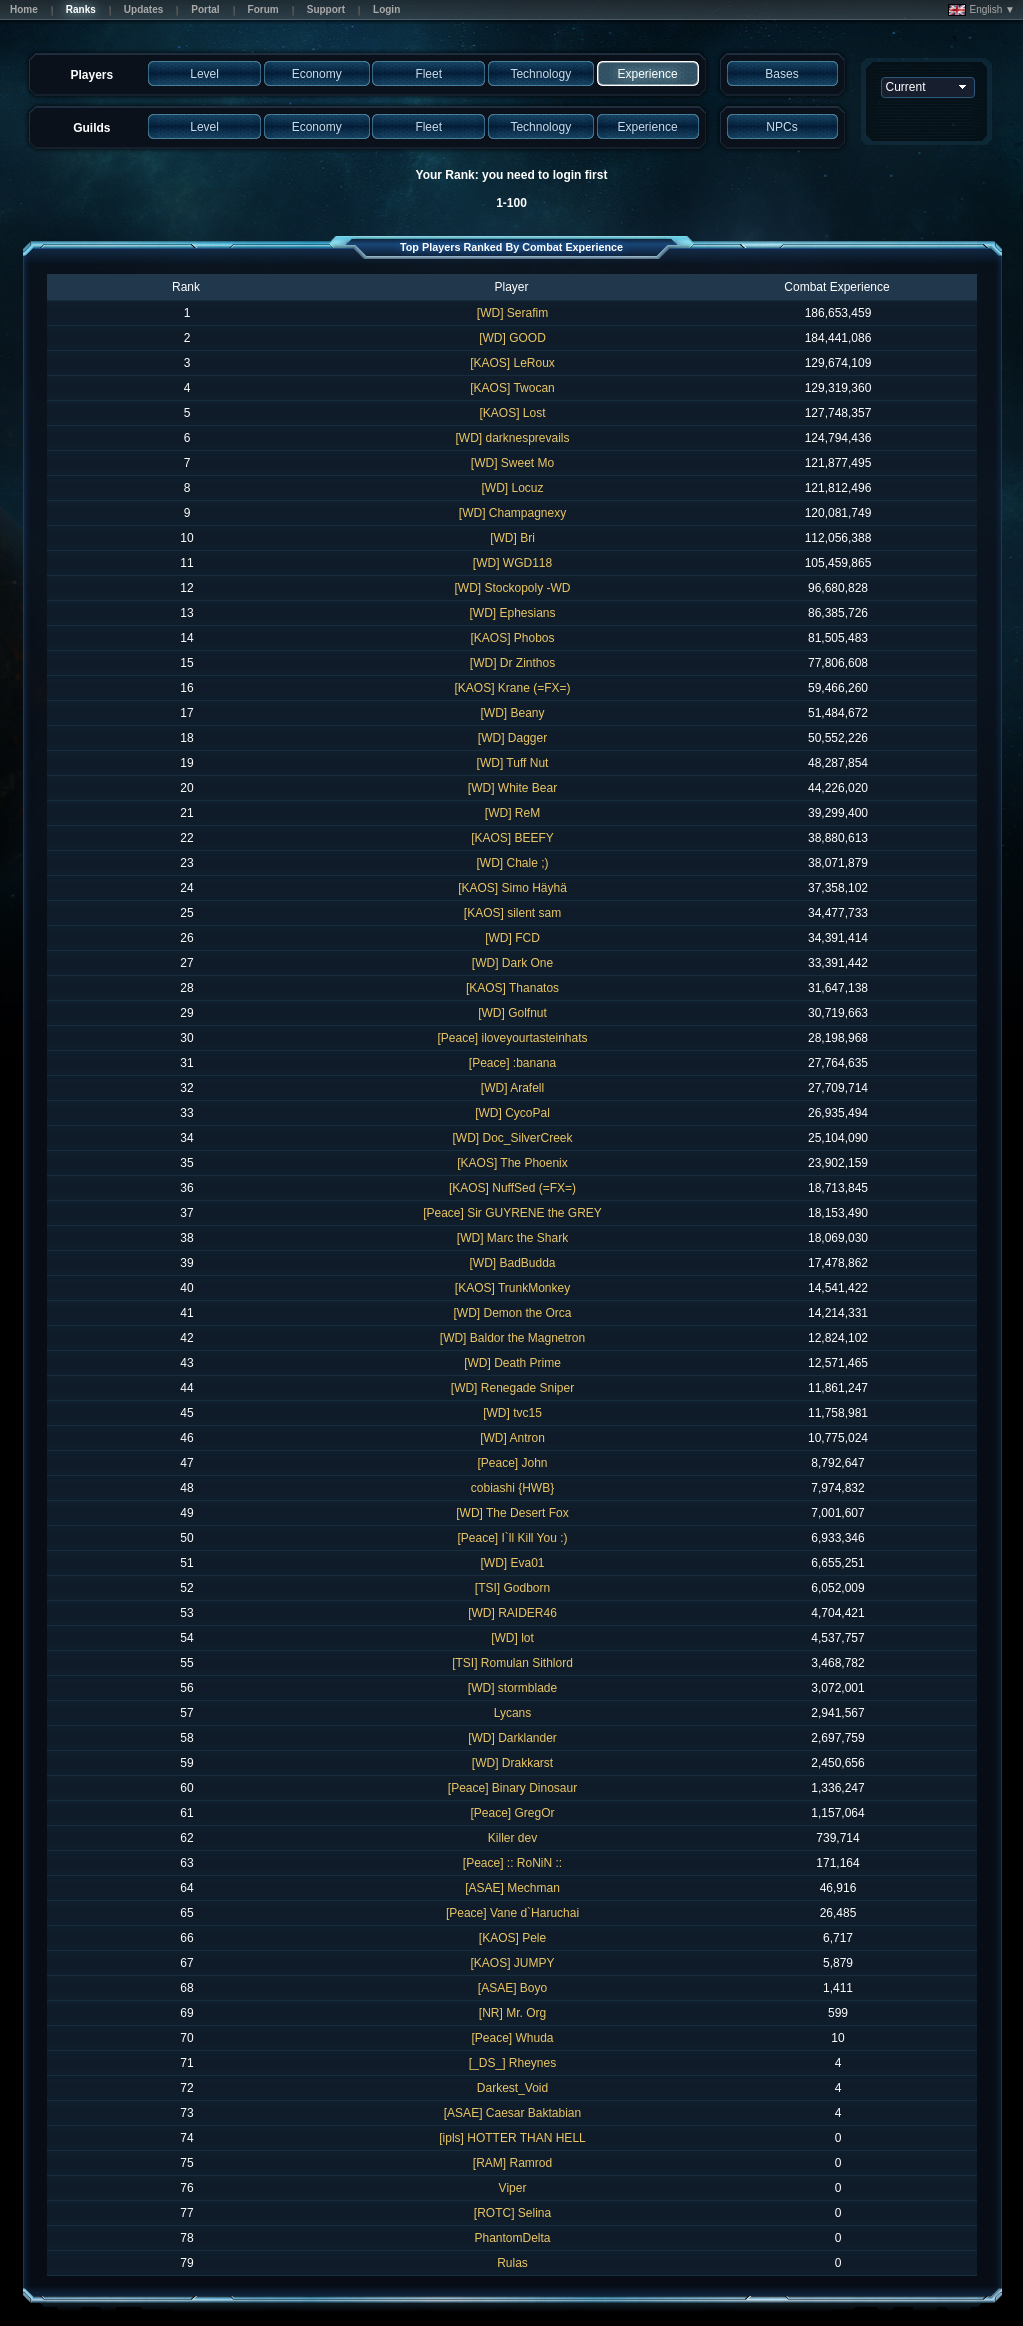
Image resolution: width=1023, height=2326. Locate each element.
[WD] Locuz (512, 488)
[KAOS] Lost (512, 413)
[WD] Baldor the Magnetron (512, 1338)
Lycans (513, 1713)
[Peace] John (512, 1463)
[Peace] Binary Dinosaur (512, 1788)
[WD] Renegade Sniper (512, 1388)
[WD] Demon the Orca (512, 1313)
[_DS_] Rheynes (512, 2063)
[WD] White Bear (512, 788)
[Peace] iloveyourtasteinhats (512, 1038)
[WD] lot (512, 1638)
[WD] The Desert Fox (512, 1513)
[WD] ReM (512, 813)
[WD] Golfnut (512, 1013)
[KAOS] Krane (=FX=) (512, 688)
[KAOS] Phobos (512, 638)
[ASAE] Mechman (512, 1888)
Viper (513, 2188)
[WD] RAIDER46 (512, 1613)
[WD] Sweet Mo (512, 463)
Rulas (512, 2263)
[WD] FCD (512, 938)
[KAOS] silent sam (512, 913)
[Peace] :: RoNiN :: (512, 1863)
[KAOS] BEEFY (512, 838)
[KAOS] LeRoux (512, 363)
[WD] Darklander (512, 1738)
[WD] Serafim (512, 313)
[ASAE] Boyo (512, 1988)
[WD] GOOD (512, 338)
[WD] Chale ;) (512, 863)
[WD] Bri (512, 538)
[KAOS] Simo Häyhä (512, 888)
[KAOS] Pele (512, 1938)
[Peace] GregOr (512, 1813)
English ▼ (981, 10)
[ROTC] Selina (512, 2213)
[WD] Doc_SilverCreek (512, 1138)
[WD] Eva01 (512, 1563)
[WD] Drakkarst (512, 1763)
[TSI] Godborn (512, 1588)
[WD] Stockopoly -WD (512, 588)
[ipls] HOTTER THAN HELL (512, 2138)
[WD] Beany (512, 713)
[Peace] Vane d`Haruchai (512, 1913)
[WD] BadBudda (512, 1263)
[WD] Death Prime (512, 1363)
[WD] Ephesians (512, 613)
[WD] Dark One (512, 963)
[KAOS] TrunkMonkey (512, 1288)
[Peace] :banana (512, 1063)
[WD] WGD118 (512, 563)
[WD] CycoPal (512, 1113)
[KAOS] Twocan (512, 388)
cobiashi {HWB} (512, 1488)
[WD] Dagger (512, 738)
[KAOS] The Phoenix (512, 1163)
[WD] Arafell (512, 1088)
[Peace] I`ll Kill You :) (512, 1538)
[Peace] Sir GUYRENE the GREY (512, 1213)
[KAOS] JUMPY (512, 1963)
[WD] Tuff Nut (513, 763)
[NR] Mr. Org (512, 2013)
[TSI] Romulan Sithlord (512, 1663)
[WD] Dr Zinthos (512, 663)
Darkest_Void (512, 2088)
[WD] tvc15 (512, 1413)
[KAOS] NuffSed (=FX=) (512, 1188)
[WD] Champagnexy (512, 513)
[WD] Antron (512, 1438)
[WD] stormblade (512, 1688)
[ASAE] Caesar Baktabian (512, 2113)
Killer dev (512, 1838)
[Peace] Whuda (512, 2038)
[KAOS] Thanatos (512, 988)
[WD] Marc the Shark (512, 1238)
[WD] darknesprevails (512, 438)
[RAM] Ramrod (512, 2163)
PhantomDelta (512, 2238)
